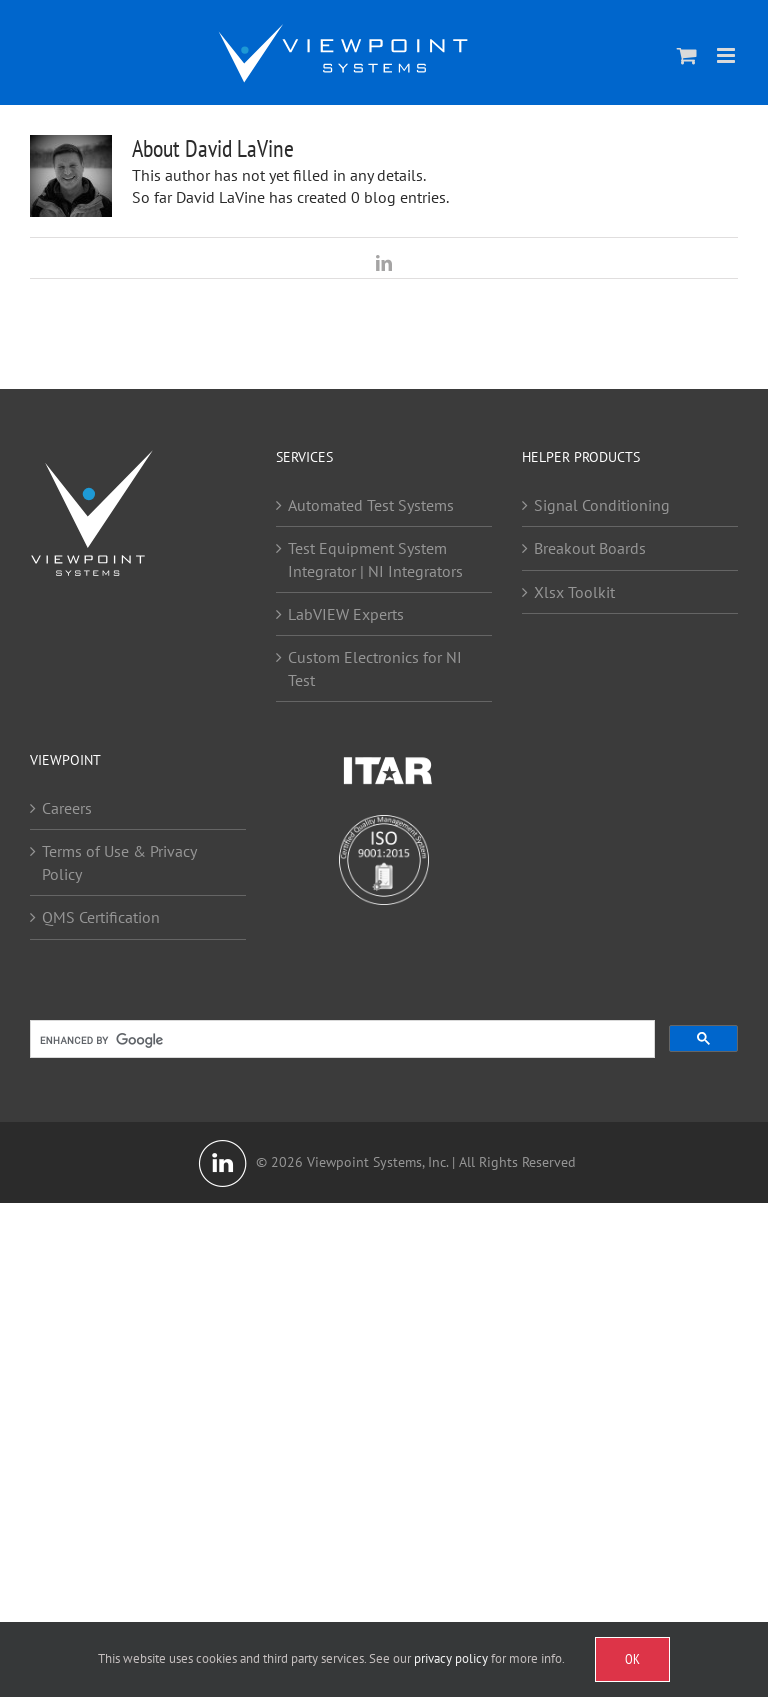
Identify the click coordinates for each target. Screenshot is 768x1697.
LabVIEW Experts (346, 614)
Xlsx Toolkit (574, 592)
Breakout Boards (590, 548)
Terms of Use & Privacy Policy (119, 862)
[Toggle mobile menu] (727, 55)
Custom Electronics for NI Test (375, 668)
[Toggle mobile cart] (687, 55)
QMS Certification (101, 917)
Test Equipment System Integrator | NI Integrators (375, 559)
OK (632, 1659)
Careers (67, 808)
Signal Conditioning (602, 505)
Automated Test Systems (371, 505)
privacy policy (451, 1658)
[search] (340, 1041)
